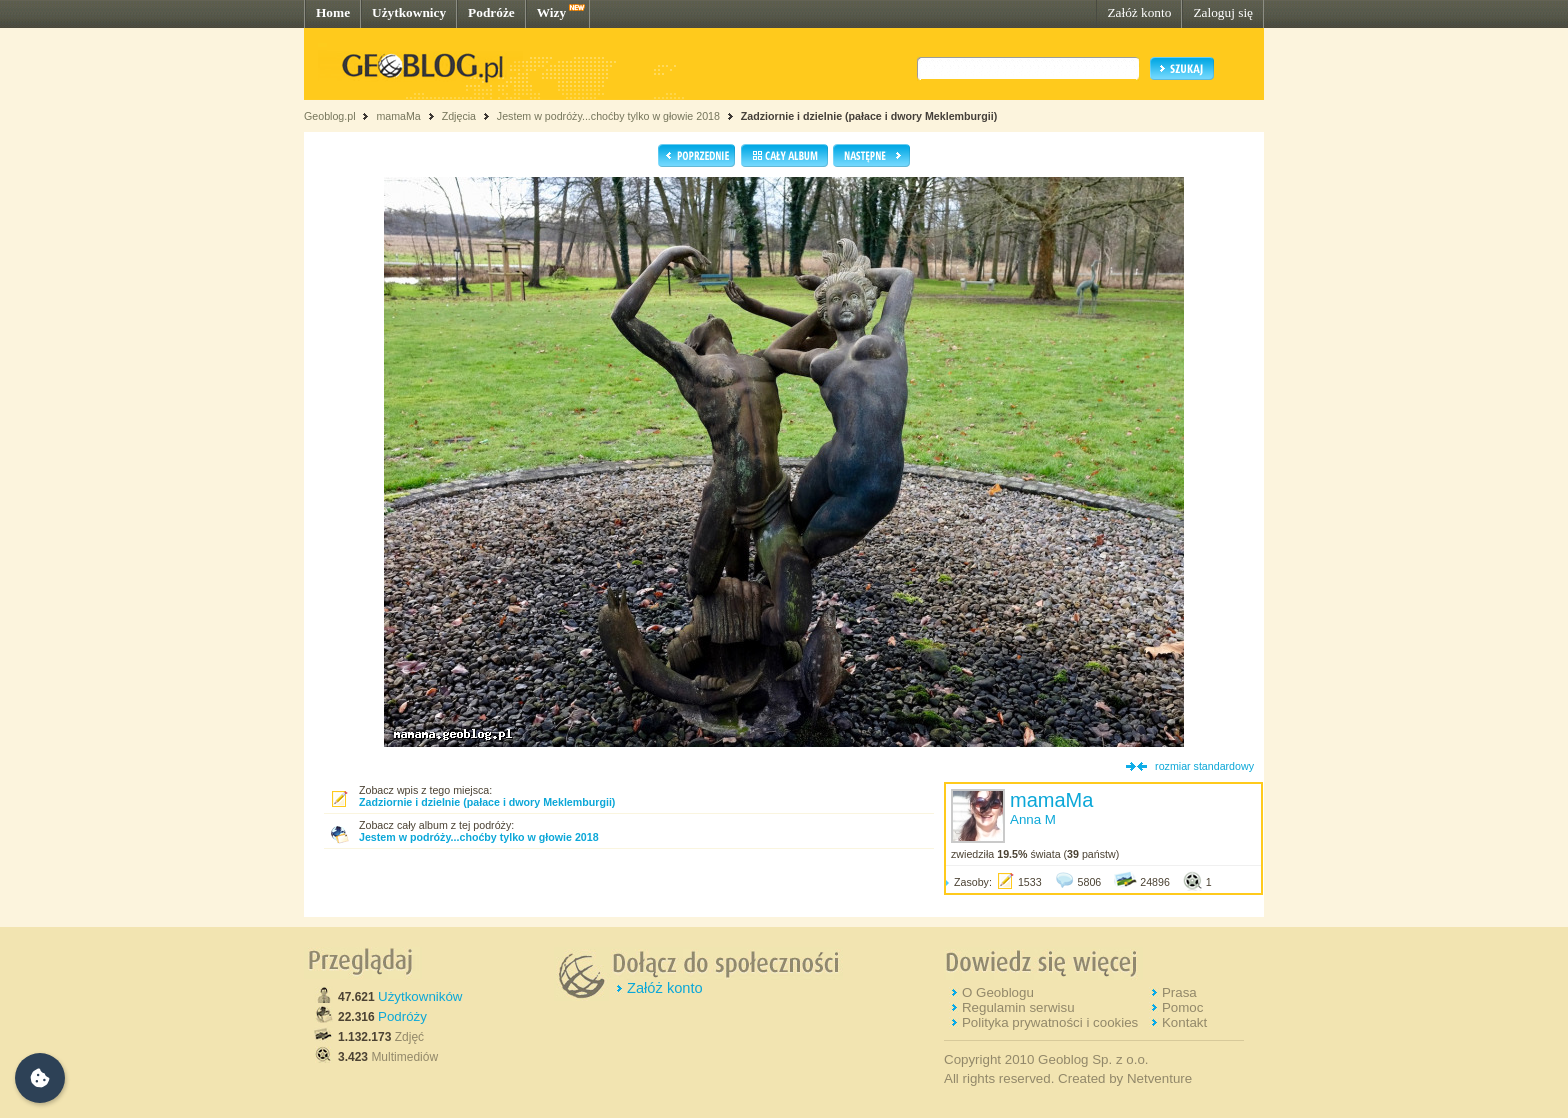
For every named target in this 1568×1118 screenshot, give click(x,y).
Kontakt (1184, 1022)
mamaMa (398, 116)
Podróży (402, 1016)
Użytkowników (420, 996)
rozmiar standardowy (1204, 766)
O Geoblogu (998, 992)
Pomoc (1182, 1007)
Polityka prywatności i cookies (1050, 1022)
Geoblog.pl (330, 116)
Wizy (551, 12)
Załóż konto (1139, 12)
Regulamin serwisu (1018, 1007)
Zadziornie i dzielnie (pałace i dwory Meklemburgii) (869, 116)
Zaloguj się (1223, 12)
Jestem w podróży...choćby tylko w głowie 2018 (608, 116)
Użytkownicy (409, 12)
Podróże (491, 12)
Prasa (1179, 992)
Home (333, 12)
